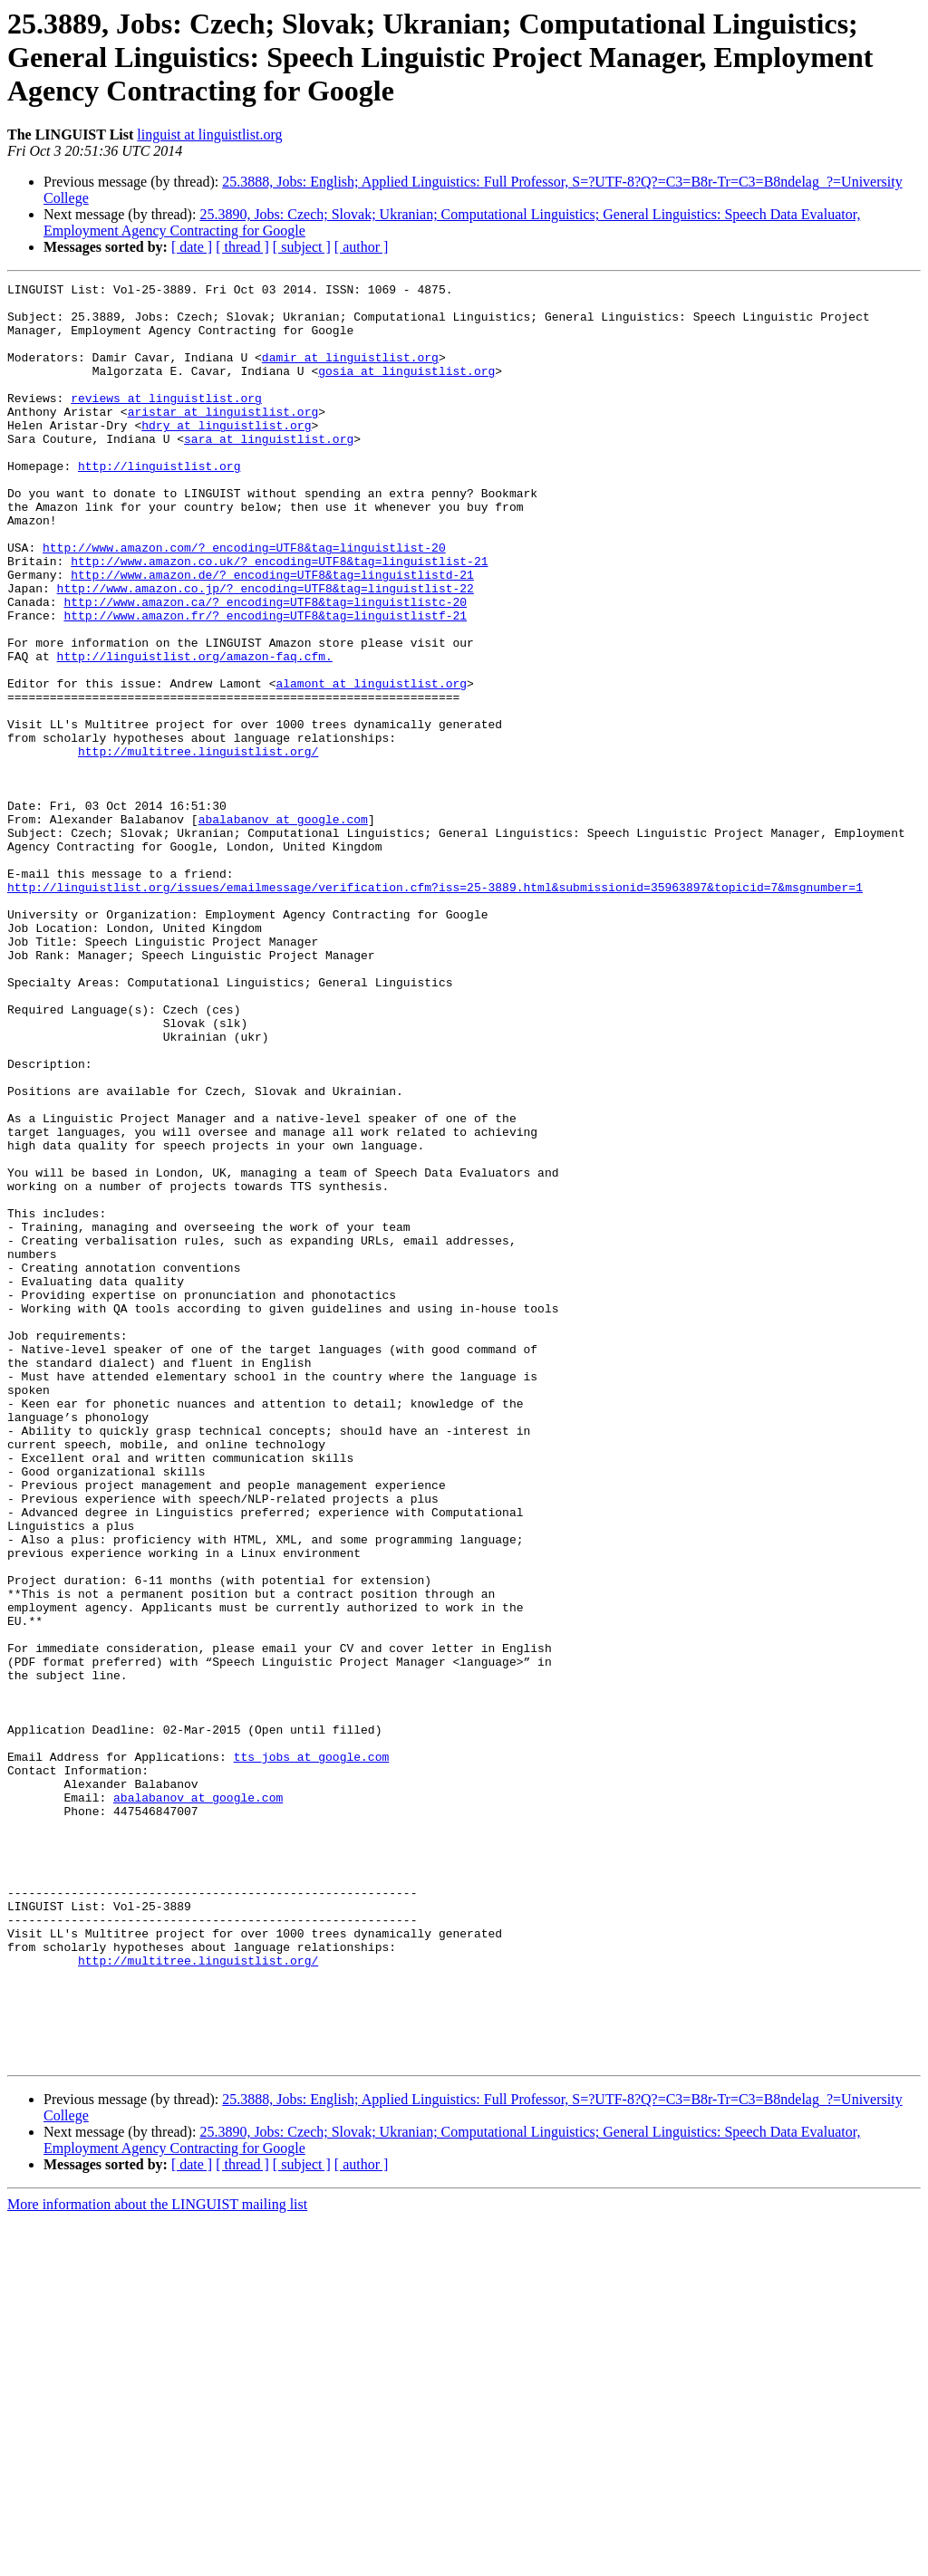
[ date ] (191, 247)
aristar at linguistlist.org (223, 438)
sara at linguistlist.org (268, 471)
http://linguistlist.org (159, 503)
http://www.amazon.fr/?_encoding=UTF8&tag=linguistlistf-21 (265, 683)
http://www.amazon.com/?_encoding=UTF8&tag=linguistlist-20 (244, 601)
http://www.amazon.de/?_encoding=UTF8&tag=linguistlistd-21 (272, 634)
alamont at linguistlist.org (371, 764)
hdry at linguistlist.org (226, 455)
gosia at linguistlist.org (406, 389)
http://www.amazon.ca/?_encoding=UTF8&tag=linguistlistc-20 (265, 666)
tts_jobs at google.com (312, 2052)
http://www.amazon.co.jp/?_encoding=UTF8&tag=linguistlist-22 (265, 650)
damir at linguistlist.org (350, 373)
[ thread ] (242, 247)
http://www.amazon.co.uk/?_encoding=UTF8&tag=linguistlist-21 (279, 618)
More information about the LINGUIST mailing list (157, 2560)
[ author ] (361, 247)
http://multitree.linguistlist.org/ (198, 846)
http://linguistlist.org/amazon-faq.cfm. (195, 732)
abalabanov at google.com (283, 927)
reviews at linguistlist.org (166, 422)
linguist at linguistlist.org (209, 134)
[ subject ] (302, 247)
